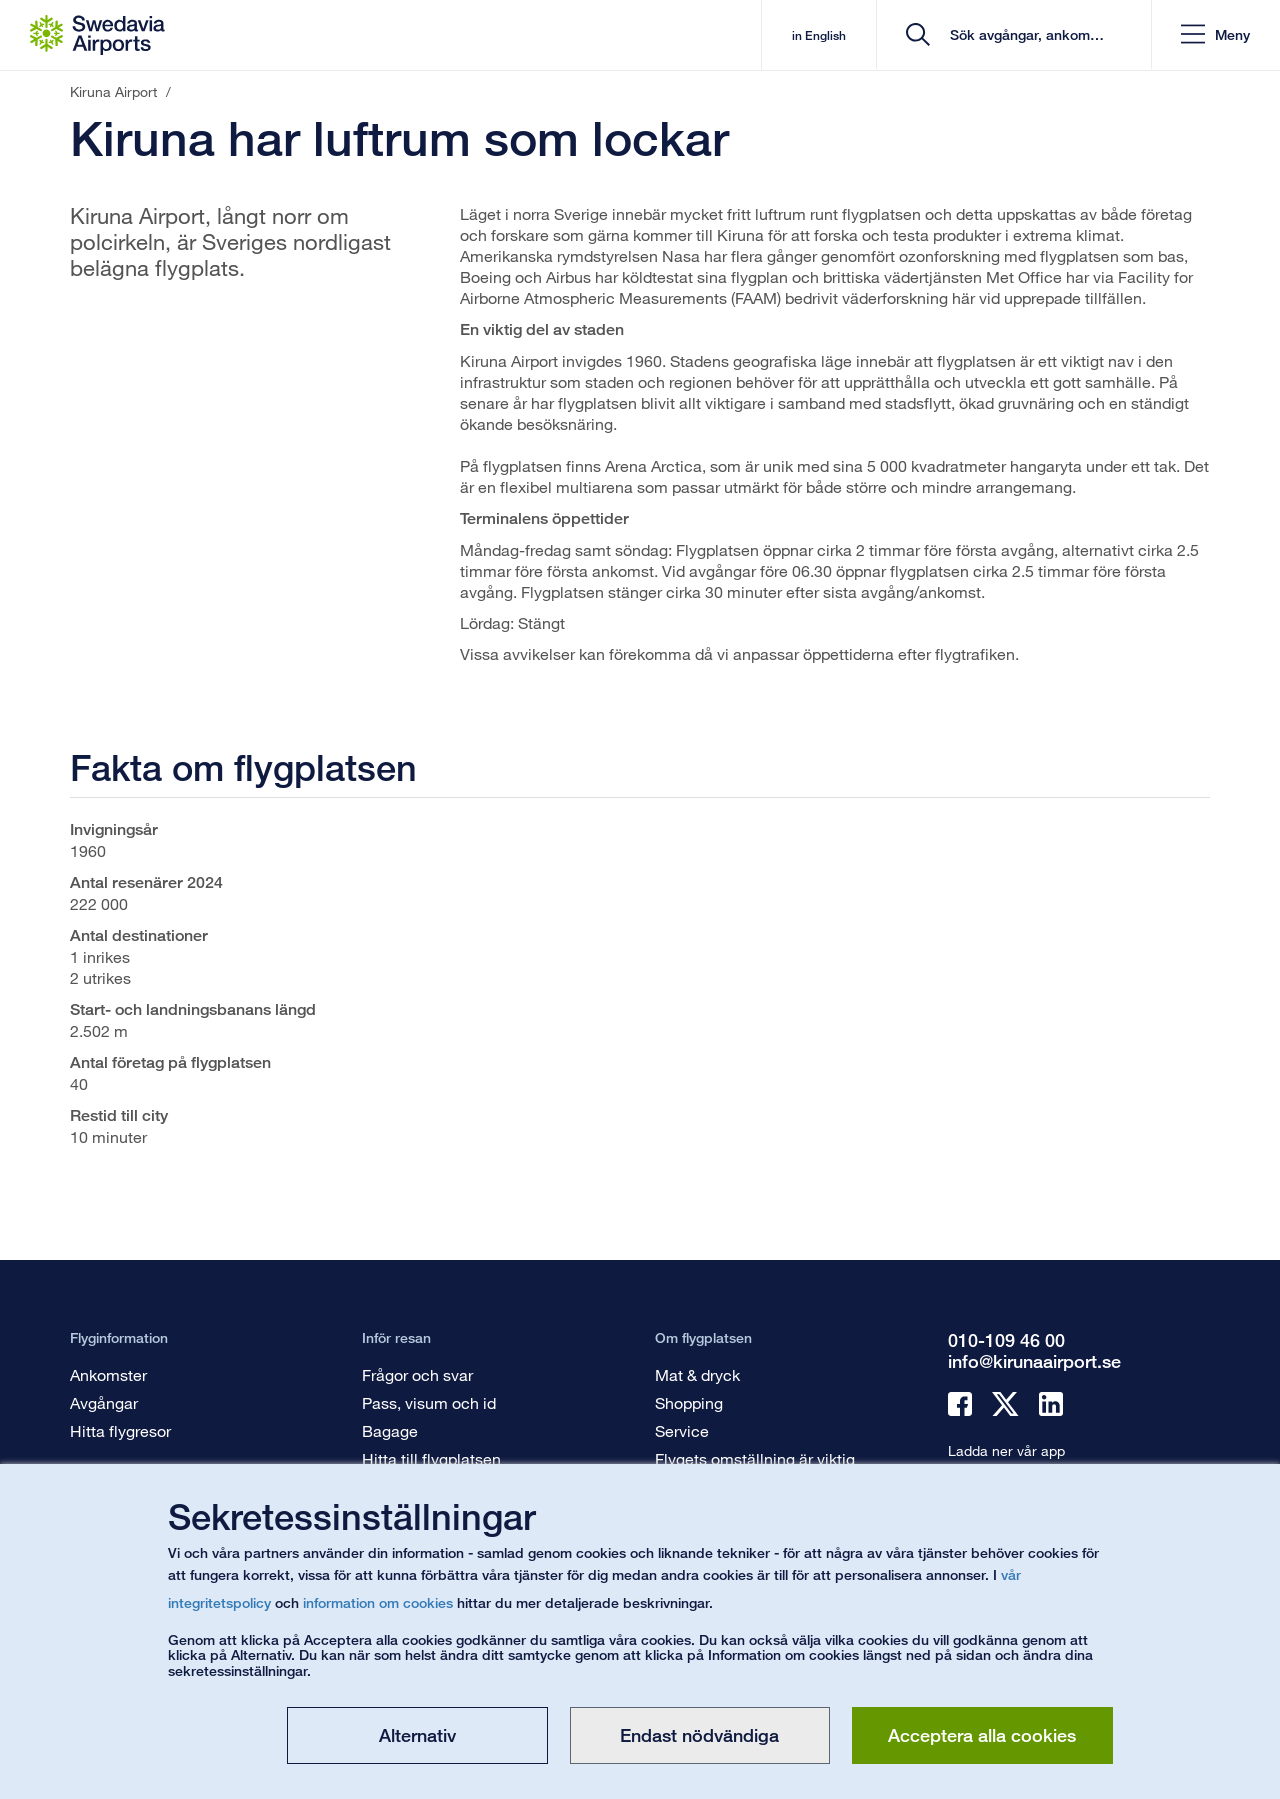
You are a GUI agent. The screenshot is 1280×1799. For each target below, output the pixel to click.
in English (808, 35)
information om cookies (378, 1602)
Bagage (390, 1430)
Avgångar (104, 1402)
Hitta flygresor (120, 1430)
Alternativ (417, 1735)
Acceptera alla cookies (982, 1735)
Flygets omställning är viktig (755, 1458)
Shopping (689, 1402)
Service (682, 1430)
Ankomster (108, 1374)
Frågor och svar (417, 1374)
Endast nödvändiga (699, 1735)
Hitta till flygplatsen (431, 1458)
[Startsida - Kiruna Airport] (97, 35)
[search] (1014, 35)
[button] (1214, 35)
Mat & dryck (697, 1374)
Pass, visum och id (429, 1402)
